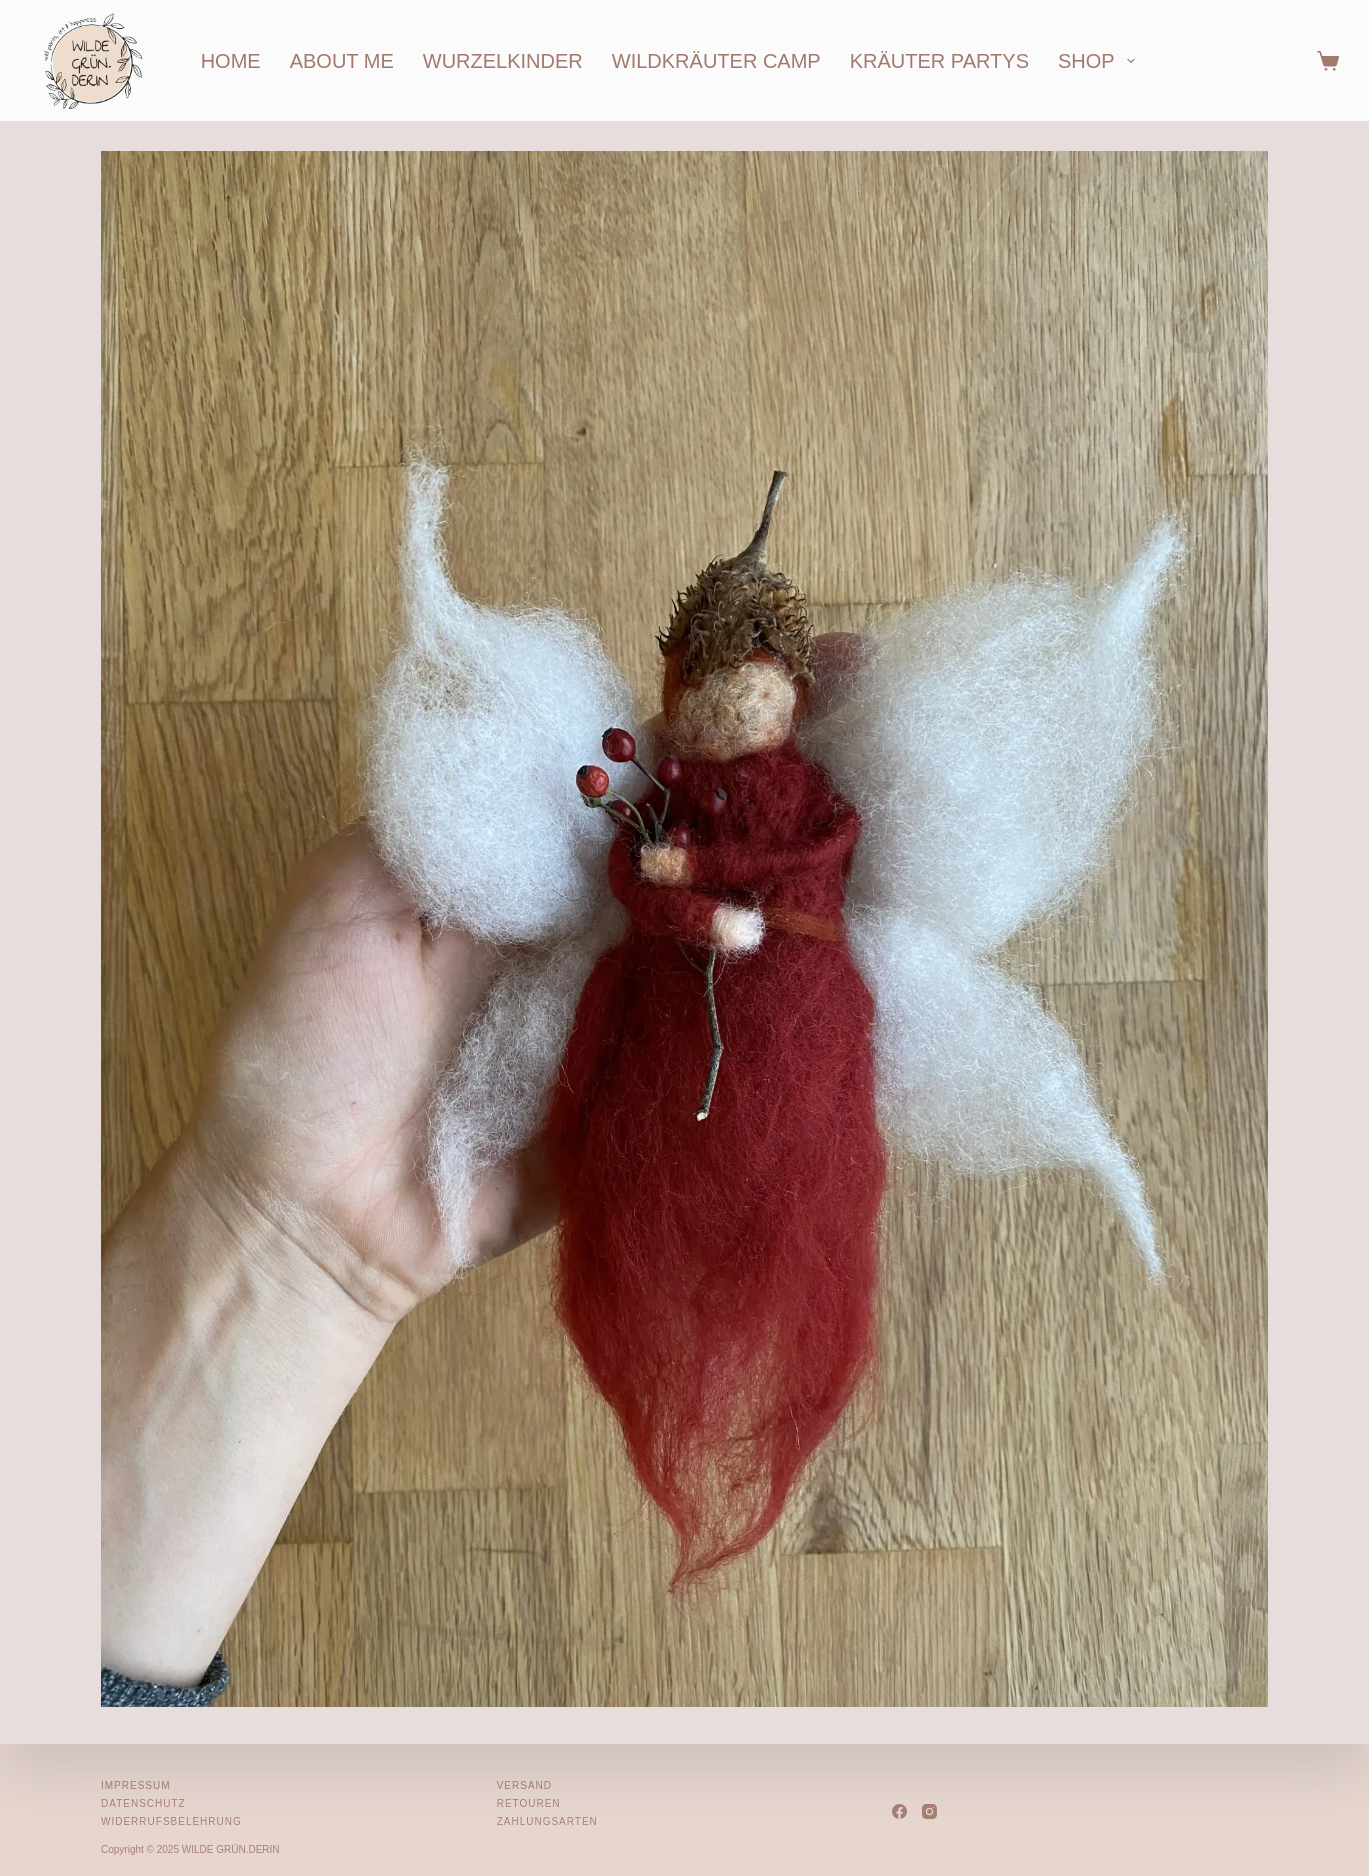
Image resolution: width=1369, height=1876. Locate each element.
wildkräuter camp (716, 61)
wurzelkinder (503, 61)
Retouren (529, 1803)
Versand (524, 1785)
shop (1100, 61)
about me (342, 61)
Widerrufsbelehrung (171, 1821)
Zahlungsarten (547, 1821)
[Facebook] (899, 1811)
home (231, 61)
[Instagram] (929, 1811)
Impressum (136, 1785)
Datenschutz (143, 1803)
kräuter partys (939, 61)
